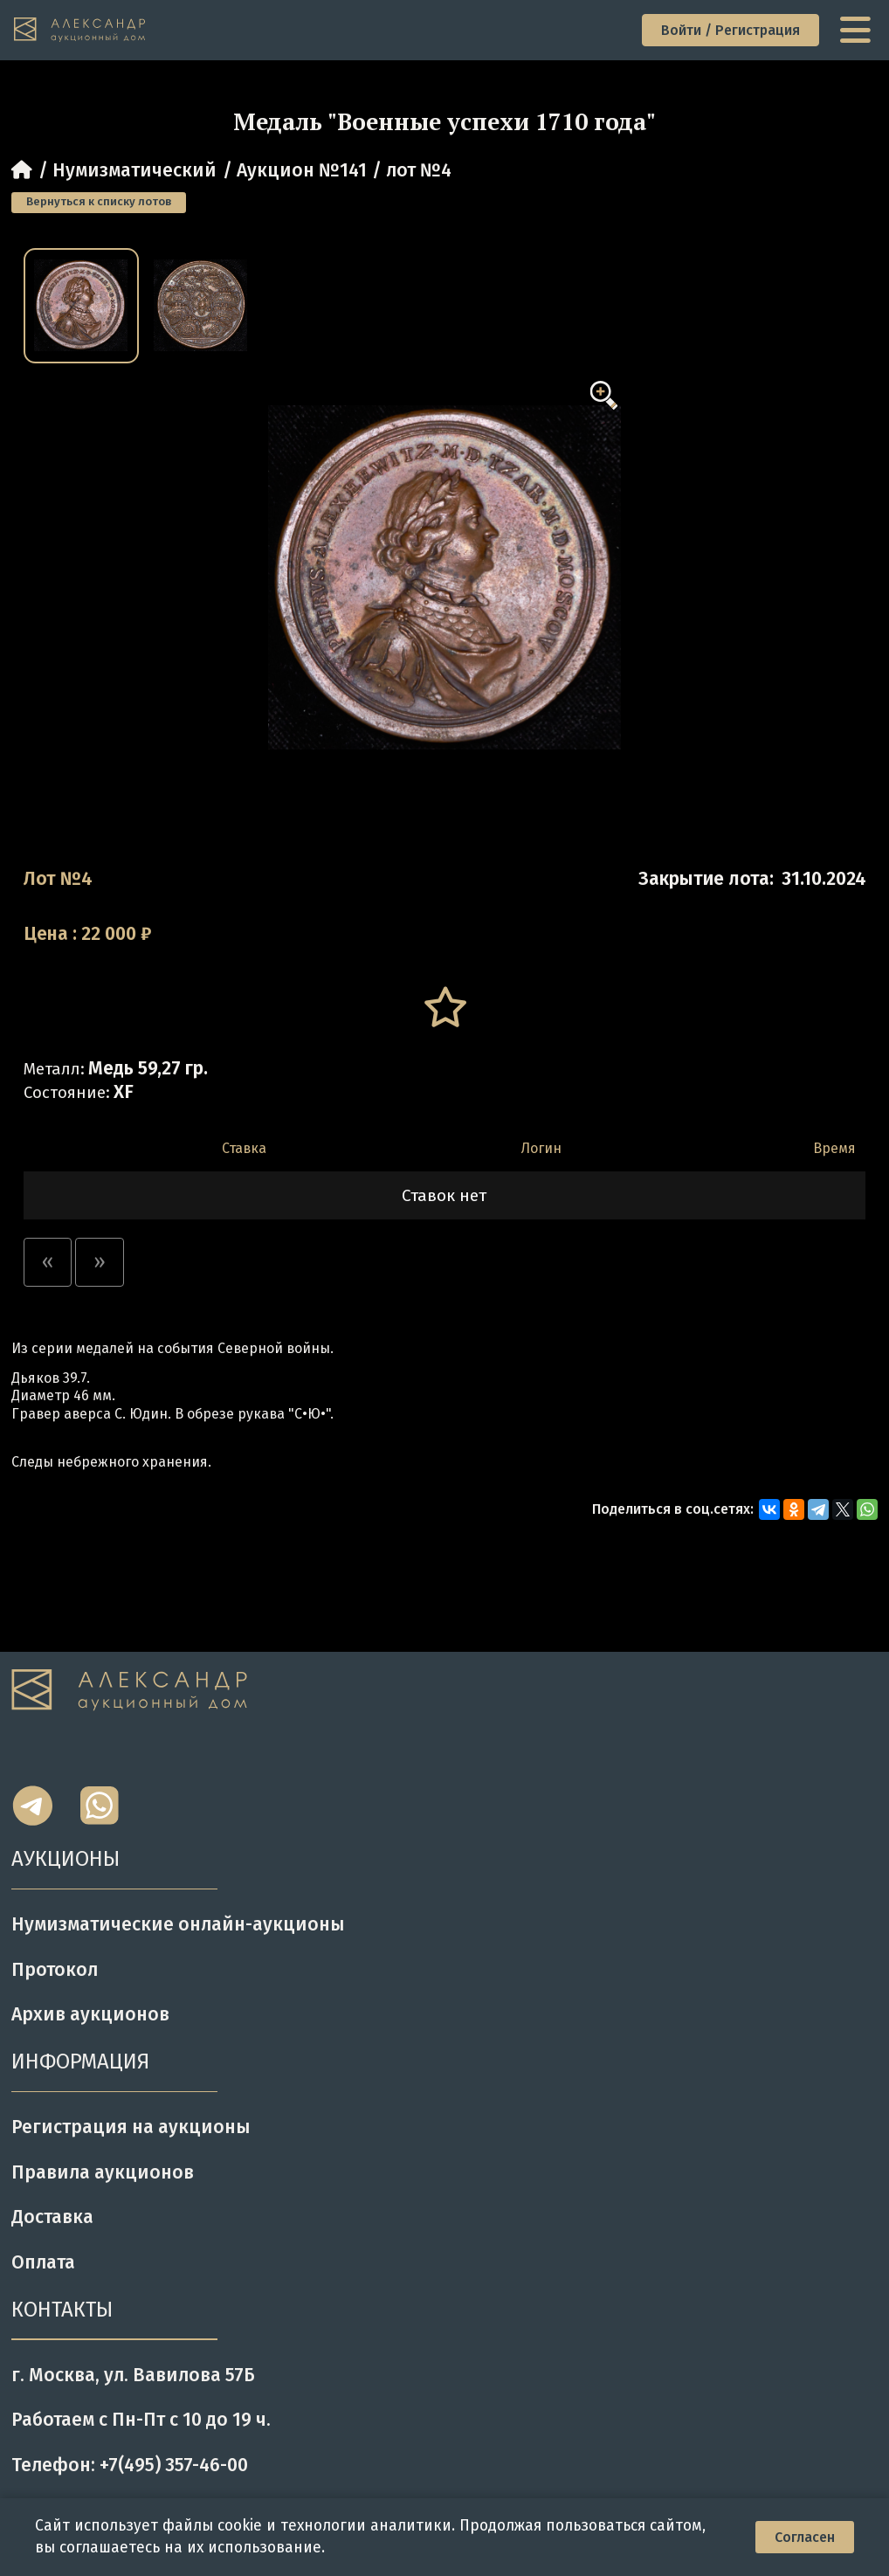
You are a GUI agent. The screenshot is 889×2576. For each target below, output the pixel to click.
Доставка (52, 2217)
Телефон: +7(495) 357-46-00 (129, 2465)
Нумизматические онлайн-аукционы (178, 1924)
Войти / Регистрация (730, 30)
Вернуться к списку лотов (98, 202)
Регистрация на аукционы (131, 2127)
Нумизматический (134, 170)
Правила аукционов (102, 2172)
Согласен (805, 2537)
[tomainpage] (80, 29)
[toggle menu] (857, 29)
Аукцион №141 (302, 170)
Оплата (43, 2262)
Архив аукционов (90, 2014)
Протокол (54, 1969)
